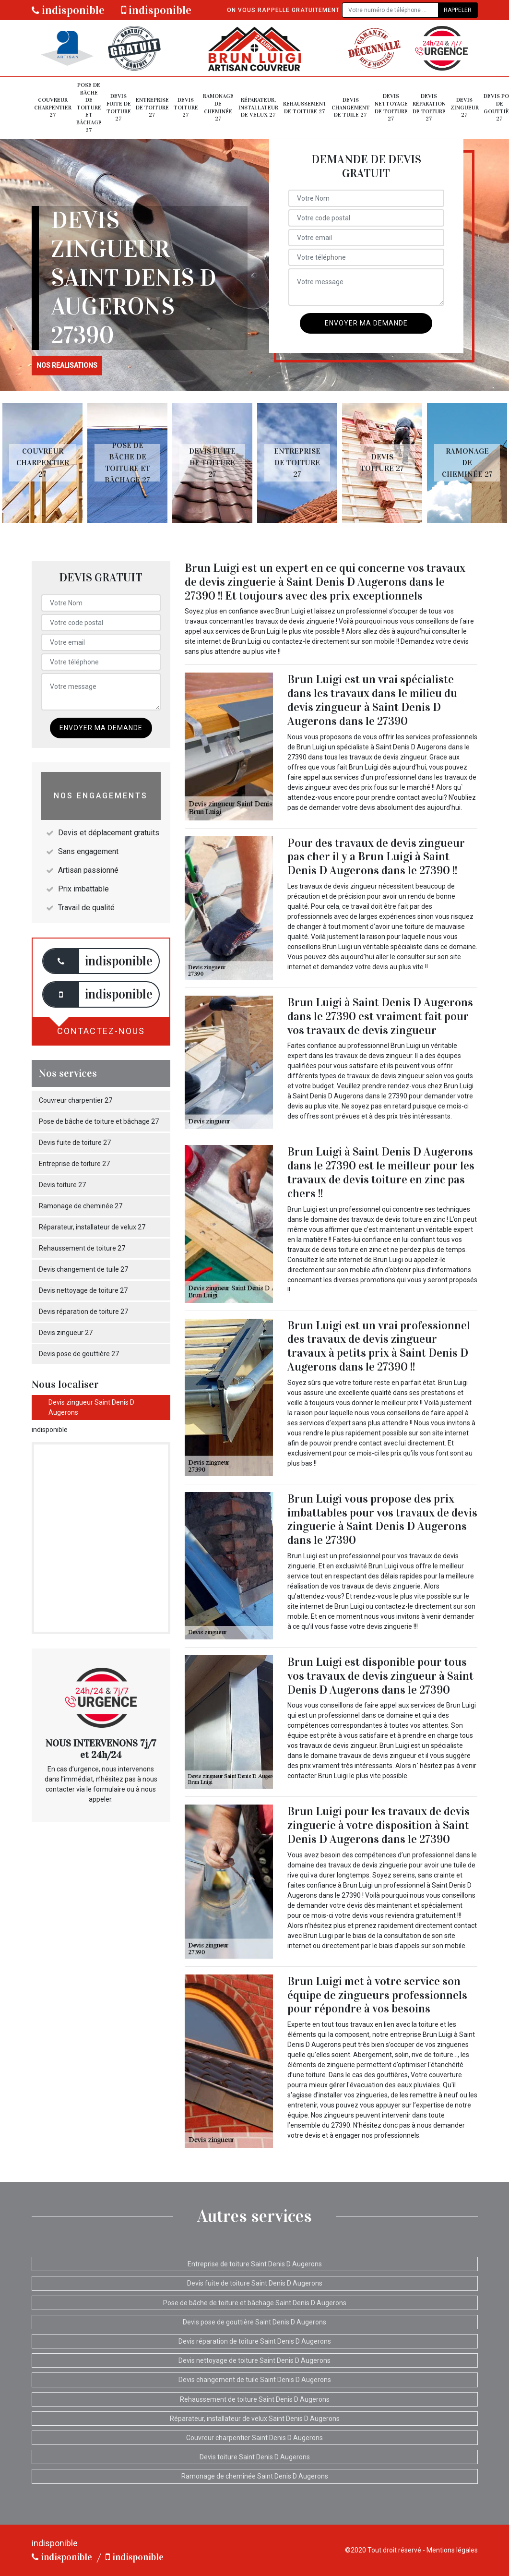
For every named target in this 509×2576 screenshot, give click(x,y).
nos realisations (66, 365)
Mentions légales (452, 2550)
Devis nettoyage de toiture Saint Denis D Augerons (254, 2360)
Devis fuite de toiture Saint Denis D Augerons (254, 2283)
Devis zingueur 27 (464, 107)
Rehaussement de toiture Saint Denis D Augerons (255, 2399)
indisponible (68, 10)
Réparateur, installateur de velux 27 (258, 107)
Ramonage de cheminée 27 (218, 107)
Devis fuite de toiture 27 (119, 107)
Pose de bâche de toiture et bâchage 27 (89, 107)
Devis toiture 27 (186, 107)
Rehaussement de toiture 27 (305, 107)
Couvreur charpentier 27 (52, 107)
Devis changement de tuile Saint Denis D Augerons (254, 2379)
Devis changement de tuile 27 (350, 107)
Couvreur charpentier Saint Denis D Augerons (254, 2438)
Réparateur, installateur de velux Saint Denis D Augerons (255, 2418)
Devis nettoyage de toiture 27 (391, 107)
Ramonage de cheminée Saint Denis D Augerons (254, 2476)
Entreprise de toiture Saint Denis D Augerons (255, 2264)
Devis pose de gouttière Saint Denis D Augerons (254, 2322)
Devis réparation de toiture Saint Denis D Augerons (254, 2341)
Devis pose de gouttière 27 (79, 1354)
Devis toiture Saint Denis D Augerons (255, 2457)
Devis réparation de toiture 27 (429, 107)
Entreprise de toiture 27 (152, 107)
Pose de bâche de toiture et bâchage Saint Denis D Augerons (254, 2303)
